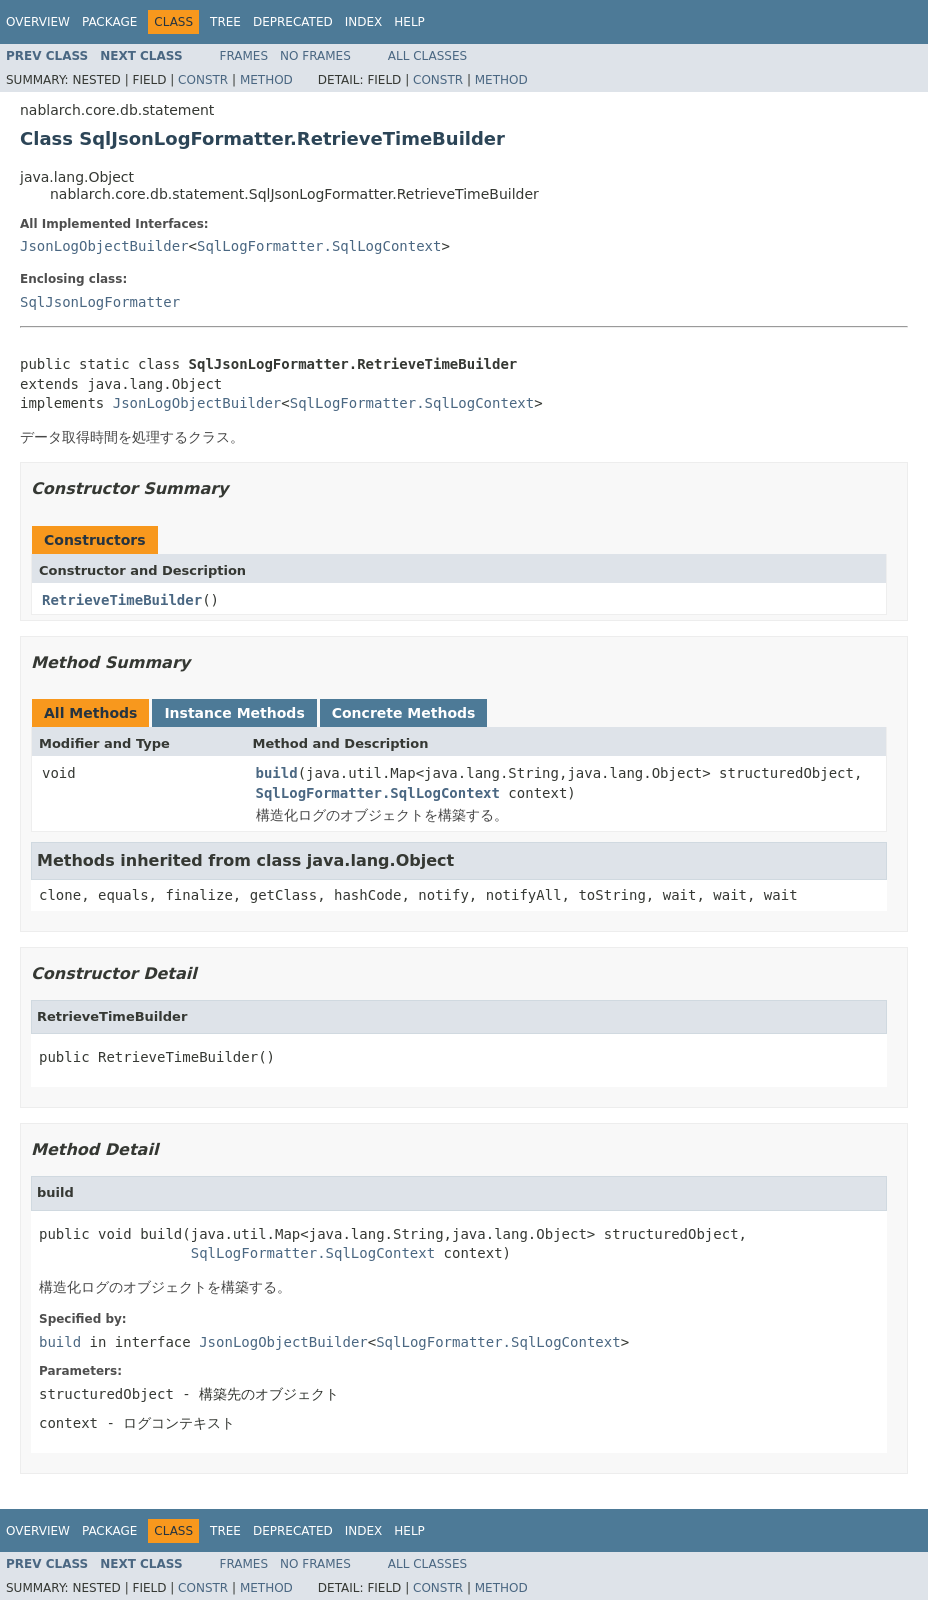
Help (409, 22)
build (277, 773)
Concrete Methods (404, 713)
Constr (203, 80)
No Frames (315, 56)
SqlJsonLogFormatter (100, 302)
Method (266, 80)
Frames (244, 56)
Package (109, 22)
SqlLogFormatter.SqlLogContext (319, 246)
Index (364, 22)
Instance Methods (234, 713)
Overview (38, 22)
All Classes (427, 56)
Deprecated (293, 22)
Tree (225, 22)
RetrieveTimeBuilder (122, 600)
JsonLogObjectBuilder (104, 246)
